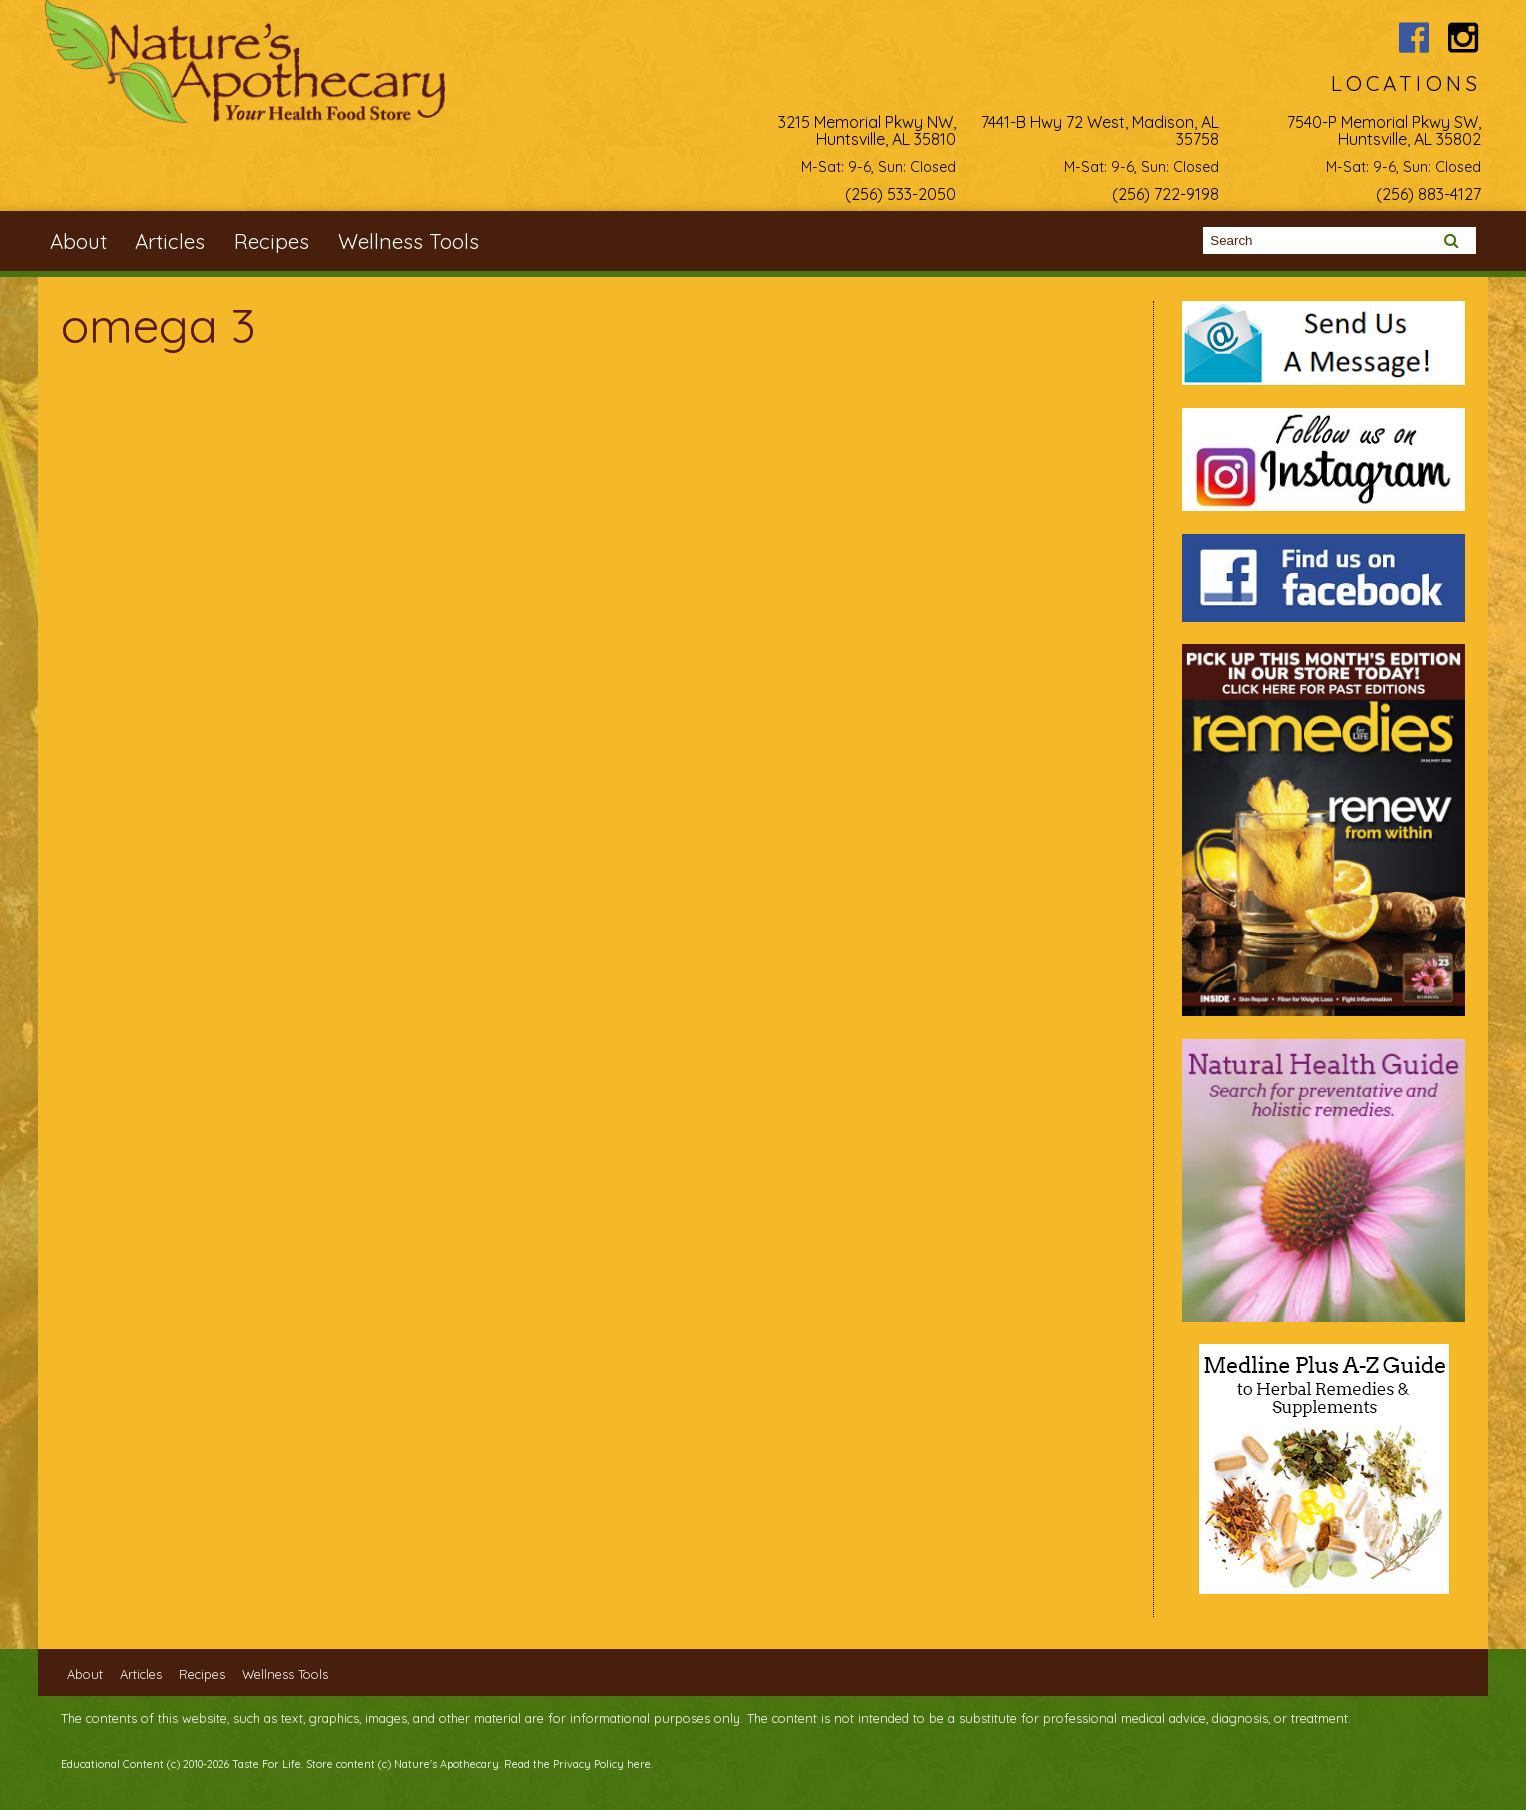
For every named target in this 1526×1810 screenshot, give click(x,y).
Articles (170, 241)
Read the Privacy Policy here (577, 1764)
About (78, 241)
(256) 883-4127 (1428, 194)
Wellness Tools (408, 241)
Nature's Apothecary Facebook (1413, 37)
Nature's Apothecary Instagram (1463, 37)
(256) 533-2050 (900, 194)
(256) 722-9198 (1165, 194)
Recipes (271, 241)
